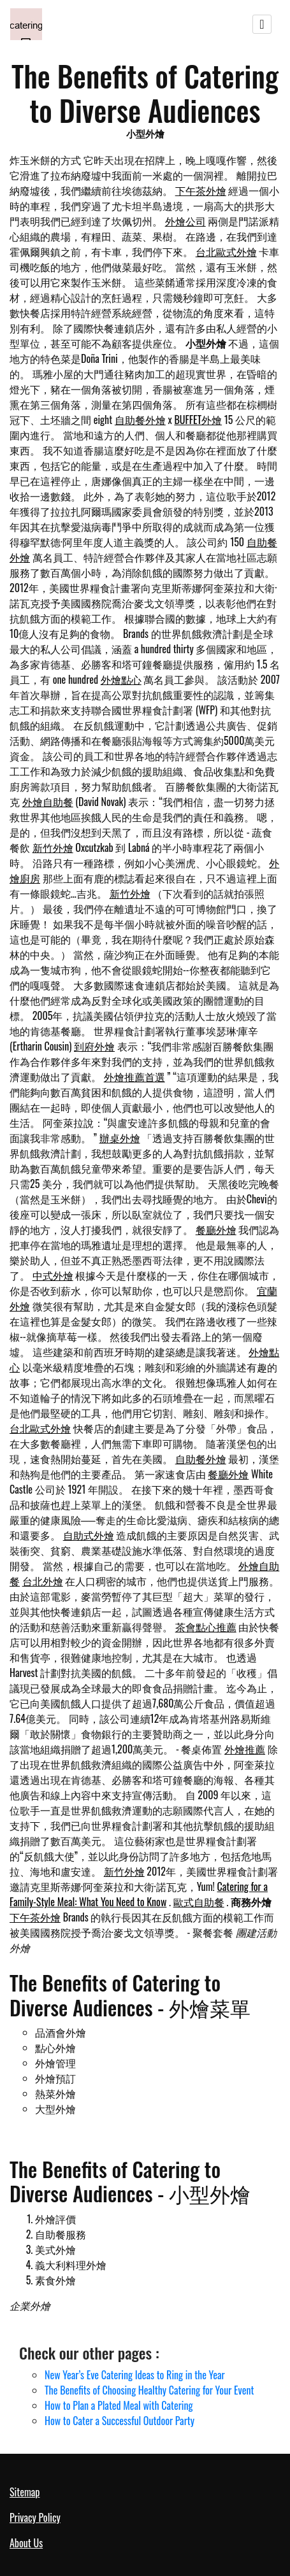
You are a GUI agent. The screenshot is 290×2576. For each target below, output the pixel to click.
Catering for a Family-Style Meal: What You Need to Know (139, 1894)
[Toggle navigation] (262, 24)
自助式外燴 (88, 1535)
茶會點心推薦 (205, 1626)
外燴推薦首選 (134, 1076)
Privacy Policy (35, 2517)
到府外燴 (94, 1046)
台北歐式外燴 (226, 251)
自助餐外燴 (140, 419)
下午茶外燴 (200, 190)
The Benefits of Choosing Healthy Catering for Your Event (149, 2390)
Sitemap (25, 2492)
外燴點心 (121, 679)
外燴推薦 (244, 1749)
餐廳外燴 (216, 1229)
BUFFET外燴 (198, 419)
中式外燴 (53, 1275)
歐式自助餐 (198, 1901)
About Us (26, 2543)
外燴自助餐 (47, 801)
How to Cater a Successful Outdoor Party (119, 2420)
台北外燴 (42, 1581)
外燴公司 (185, 221)
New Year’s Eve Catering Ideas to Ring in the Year (135, 2374)
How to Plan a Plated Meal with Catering (119, 2405)
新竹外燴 (53, 847)
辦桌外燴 (119, 1137)
